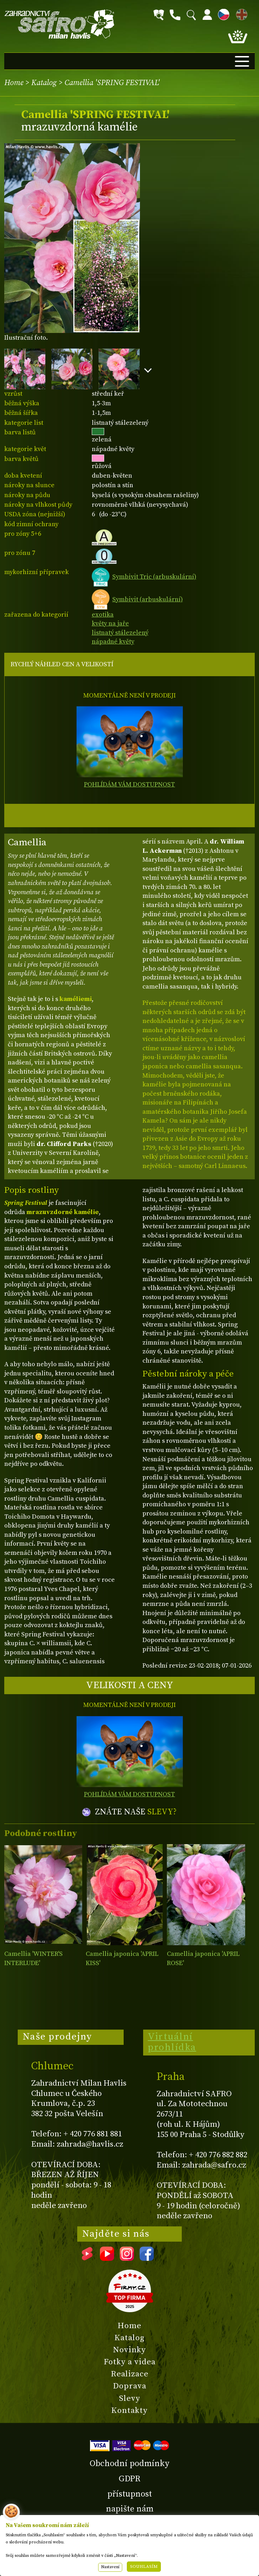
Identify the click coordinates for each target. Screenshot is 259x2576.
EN (240, 13)
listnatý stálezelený (120, 633)
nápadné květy (113, 642)
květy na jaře (110, 623)
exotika (103, 615)
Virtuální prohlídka (172, 2042)
